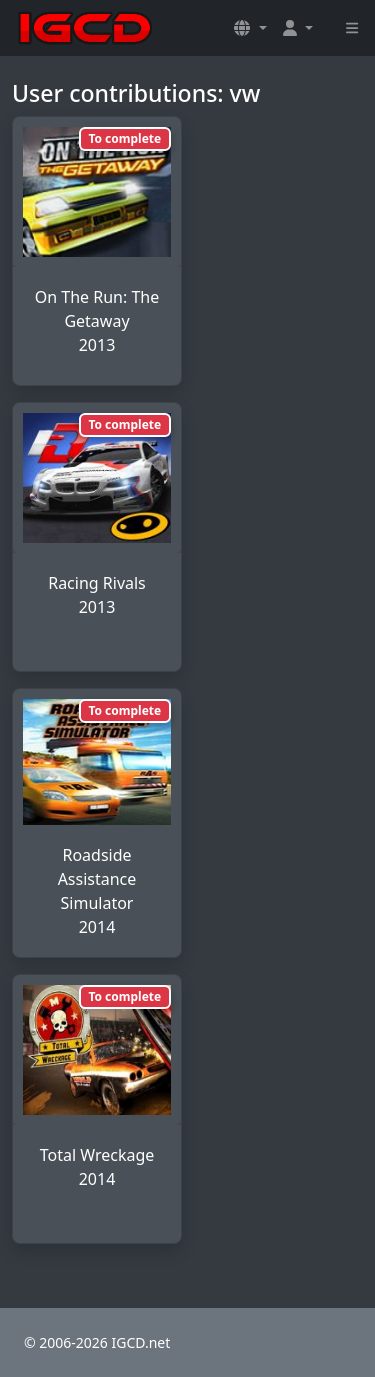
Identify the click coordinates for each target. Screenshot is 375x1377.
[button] (250, 28)
